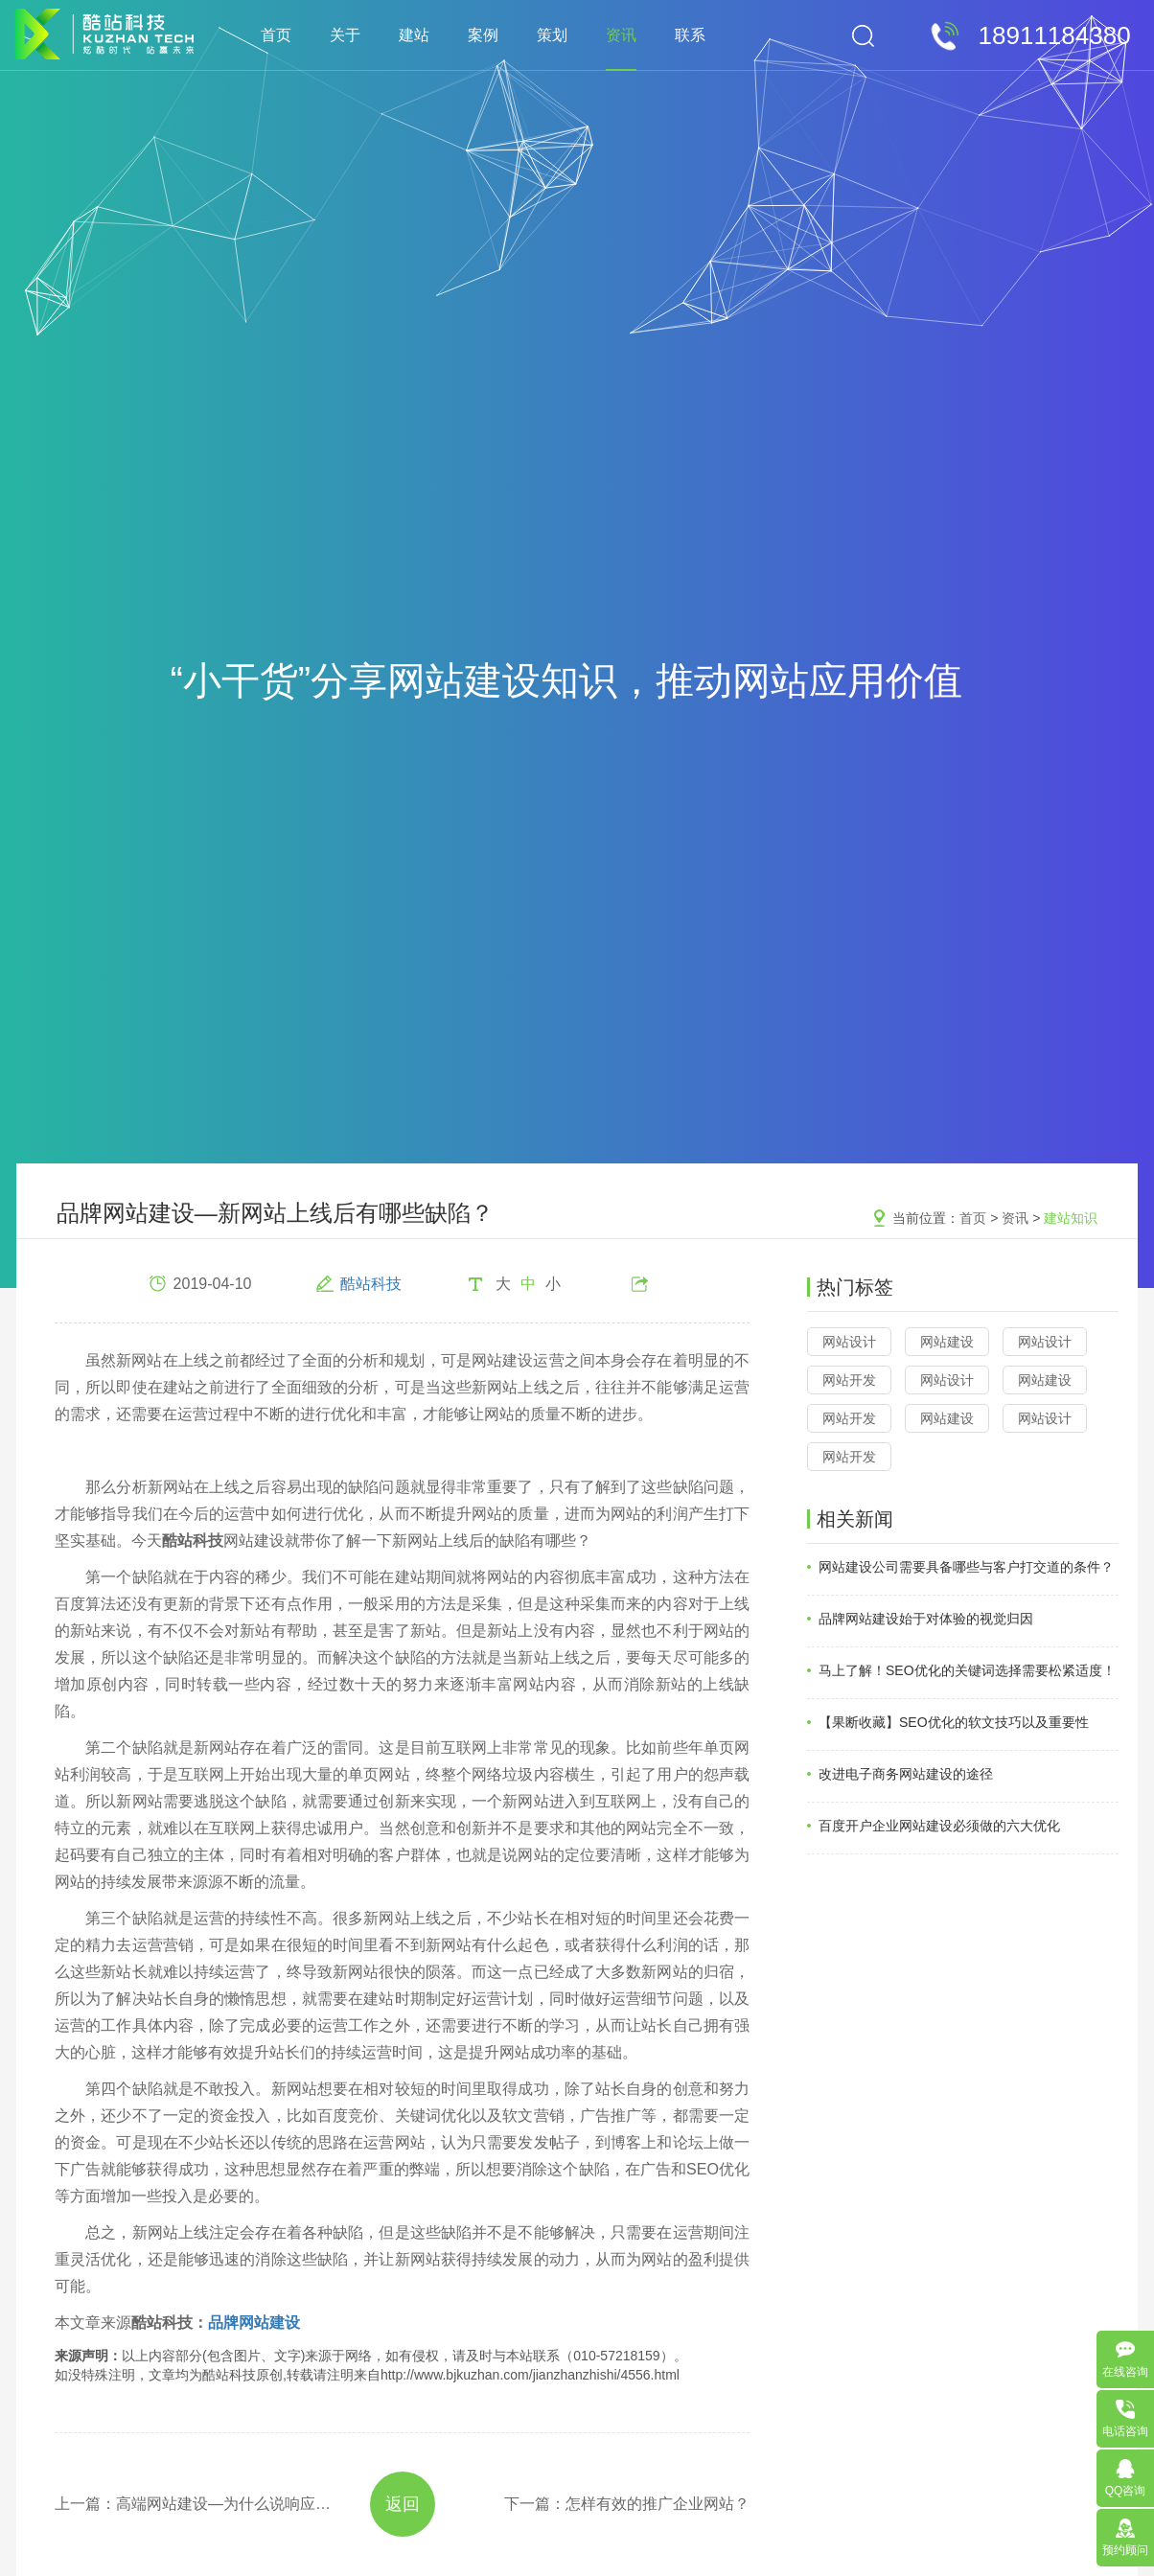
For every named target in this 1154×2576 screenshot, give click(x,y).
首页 (276, 35)
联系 (690, 35)
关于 (345, 35)
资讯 (621, 35)
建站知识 (1070, 1218)
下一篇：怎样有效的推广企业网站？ (627, 2504)
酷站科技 (371, 1284)
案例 (483, 35)
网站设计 (849, 1341)
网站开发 (849, 1380)
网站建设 (947, 1341)
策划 (552, 35)
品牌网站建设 (254, 2322)
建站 (414, 35)
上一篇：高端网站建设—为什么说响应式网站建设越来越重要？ (195, 2504)
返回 (402, 2504)
